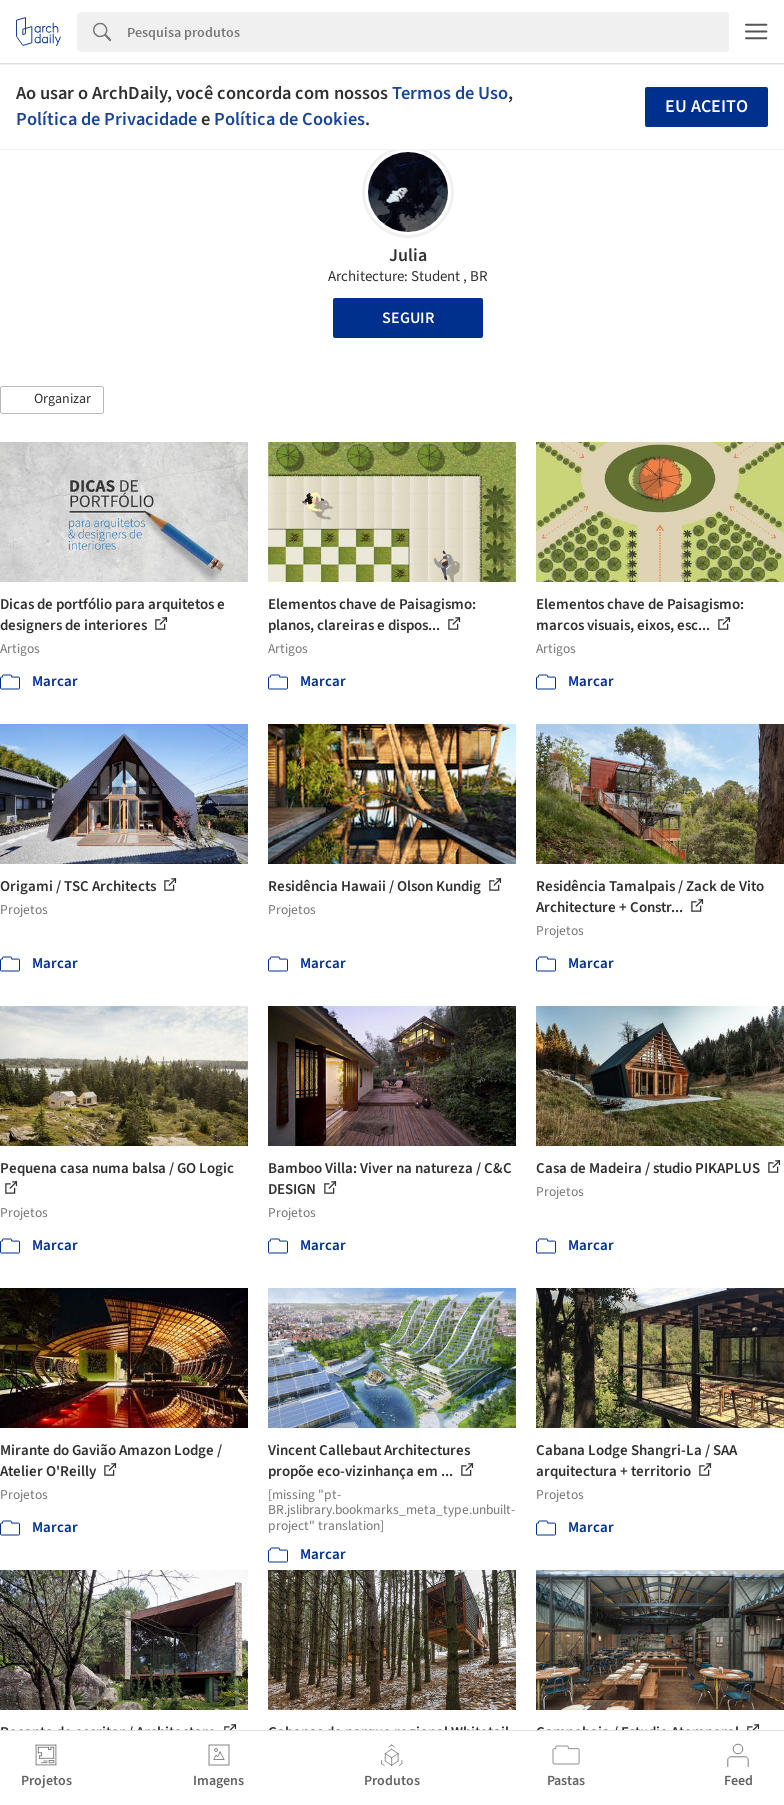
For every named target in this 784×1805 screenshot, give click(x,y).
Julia (408, 255)
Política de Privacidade (106, 119)
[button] (52, 400)
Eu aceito (706, 106)
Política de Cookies (289, 119)
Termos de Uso (450, 93)
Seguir (408, 318)
